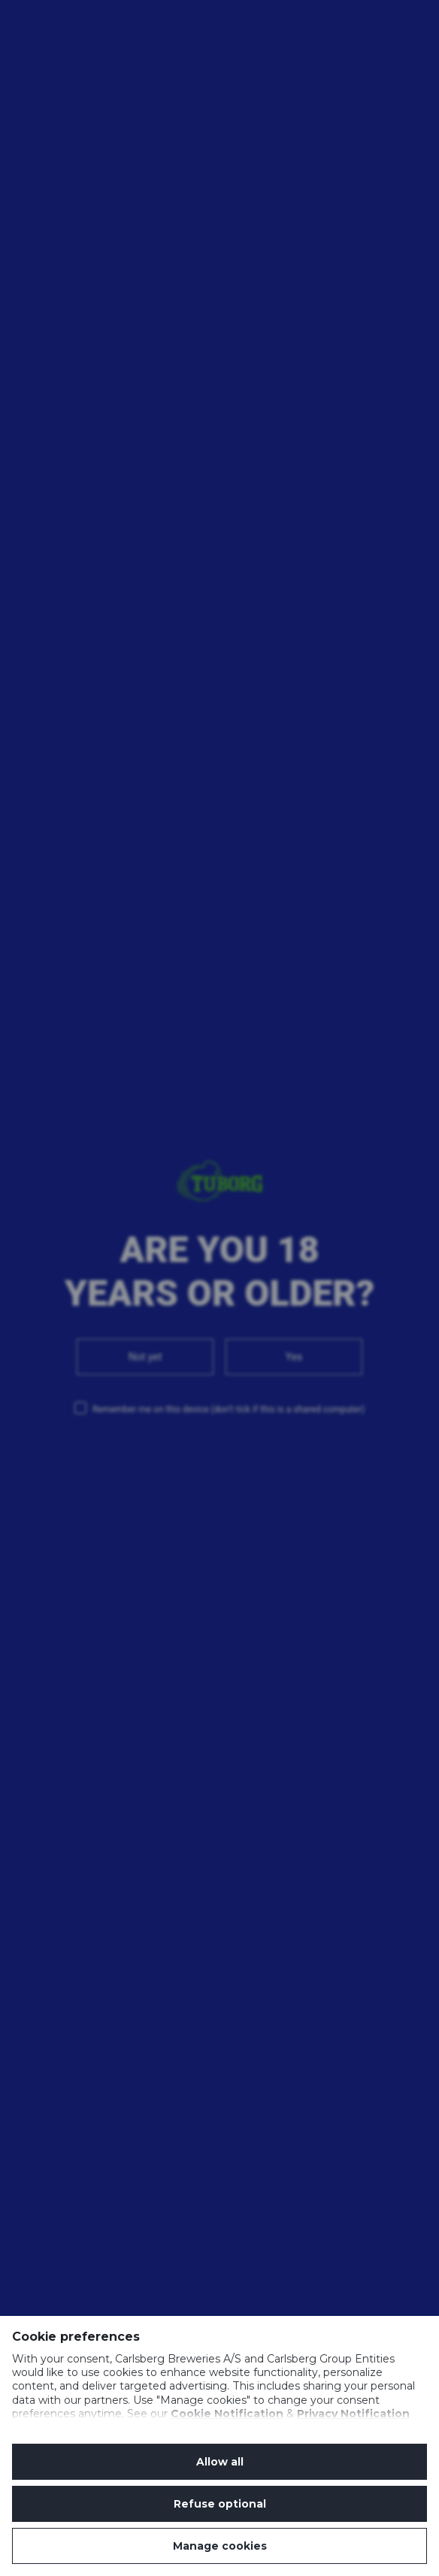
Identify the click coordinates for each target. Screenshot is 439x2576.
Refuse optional (220, 2504)
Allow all (220, 2462)
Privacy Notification (353, 2413)
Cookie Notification (227, 2413)
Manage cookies (220, 2546)
